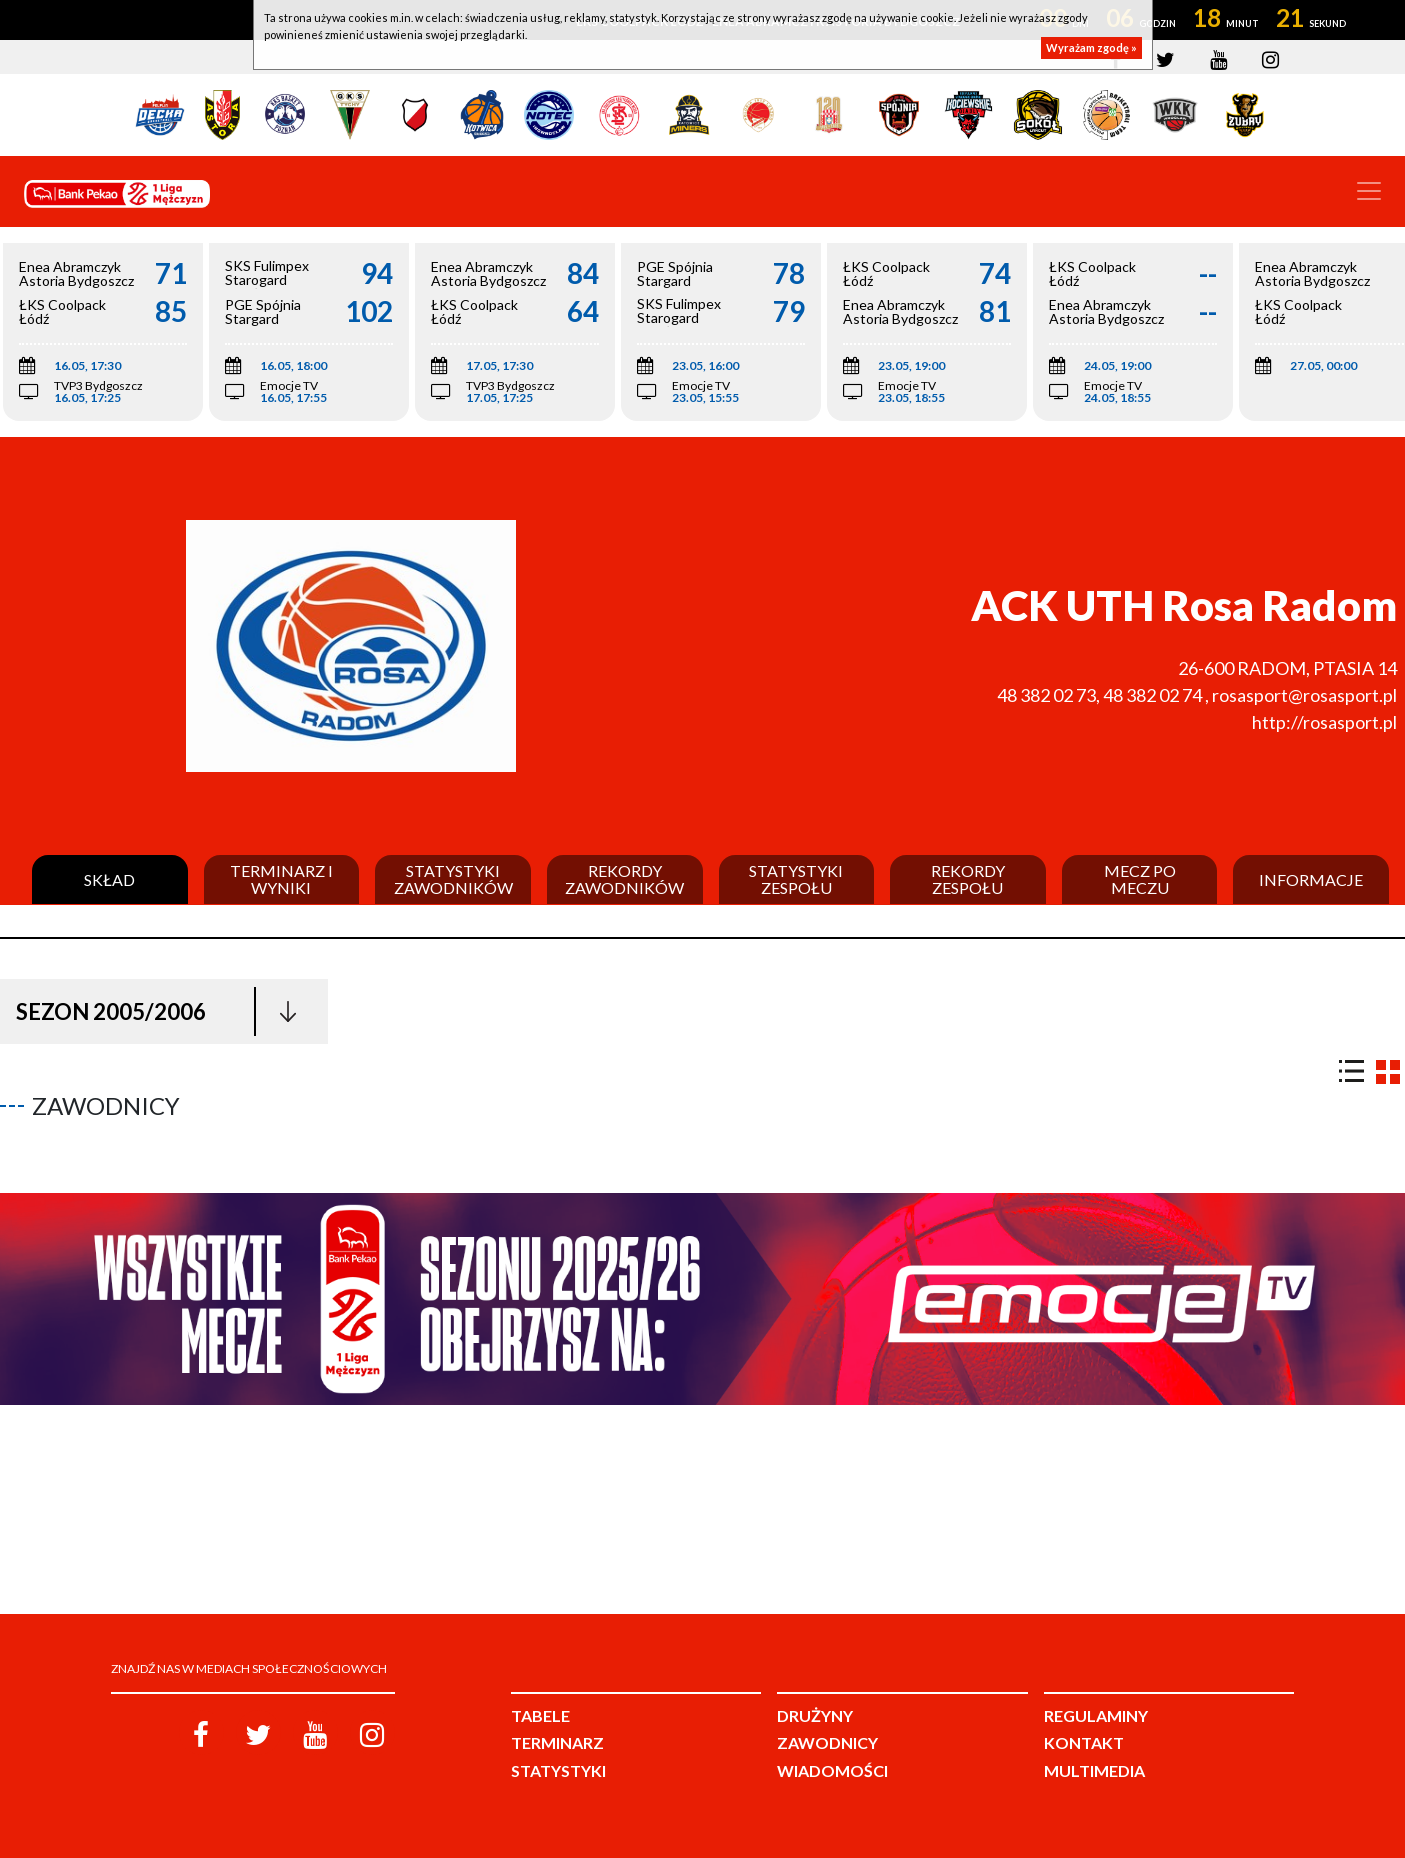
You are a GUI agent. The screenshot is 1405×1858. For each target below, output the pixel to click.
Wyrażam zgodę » (1091, 47)
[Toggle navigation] (1369, 191)
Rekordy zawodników (624, 879)
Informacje (1311, 880)
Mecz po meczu (1140, 879)
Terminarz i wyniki (281, 879)
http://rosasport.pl (1324, 722)
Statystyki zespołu (796, 879)
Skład (109, 880)
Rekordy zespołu (968, 879)
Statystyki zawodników (453, 879)
